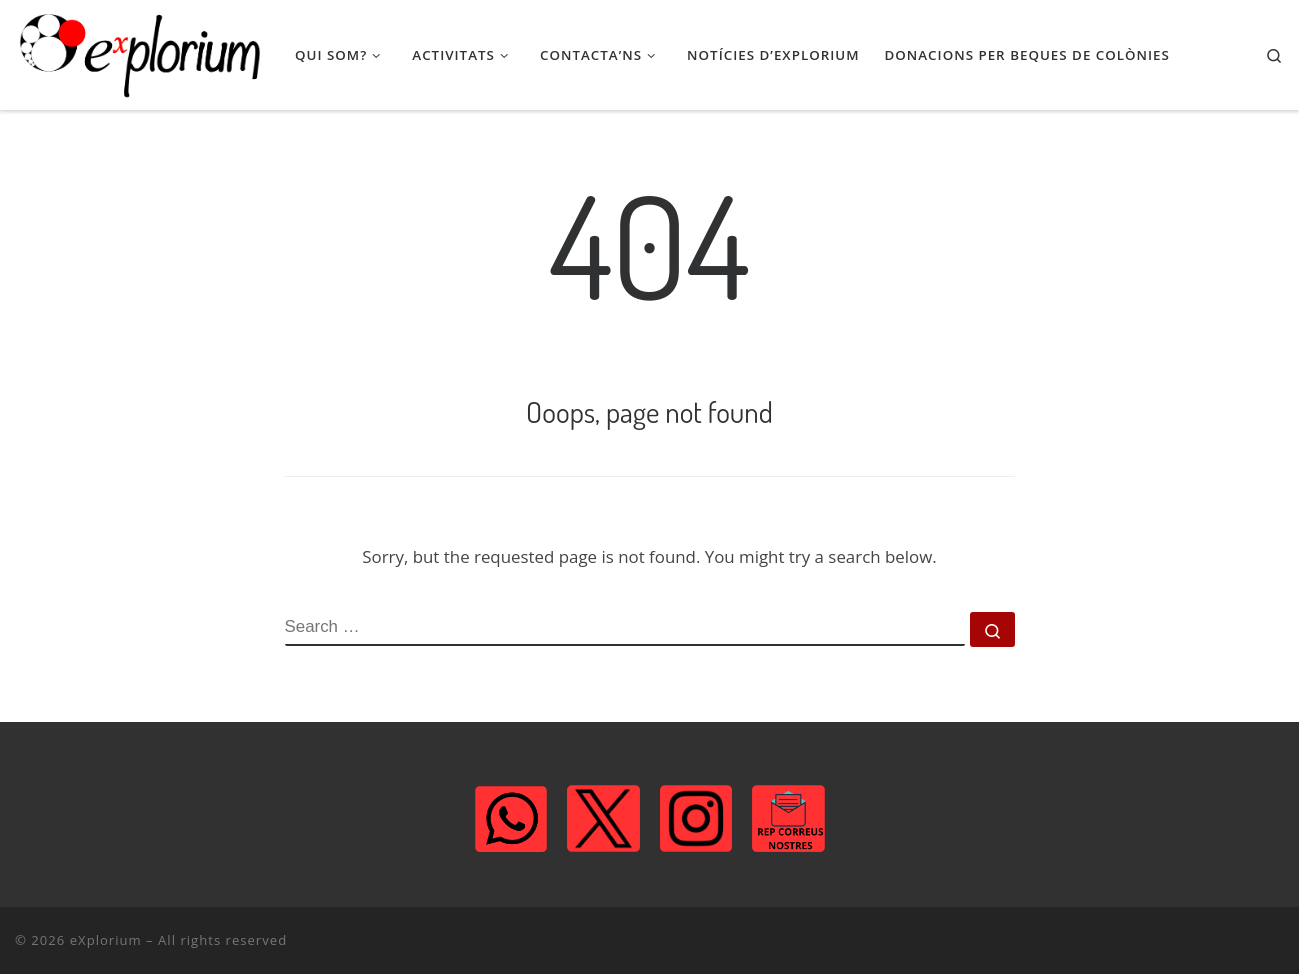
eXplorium (106, 940)
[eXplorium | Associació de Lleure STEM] (140, 55)
